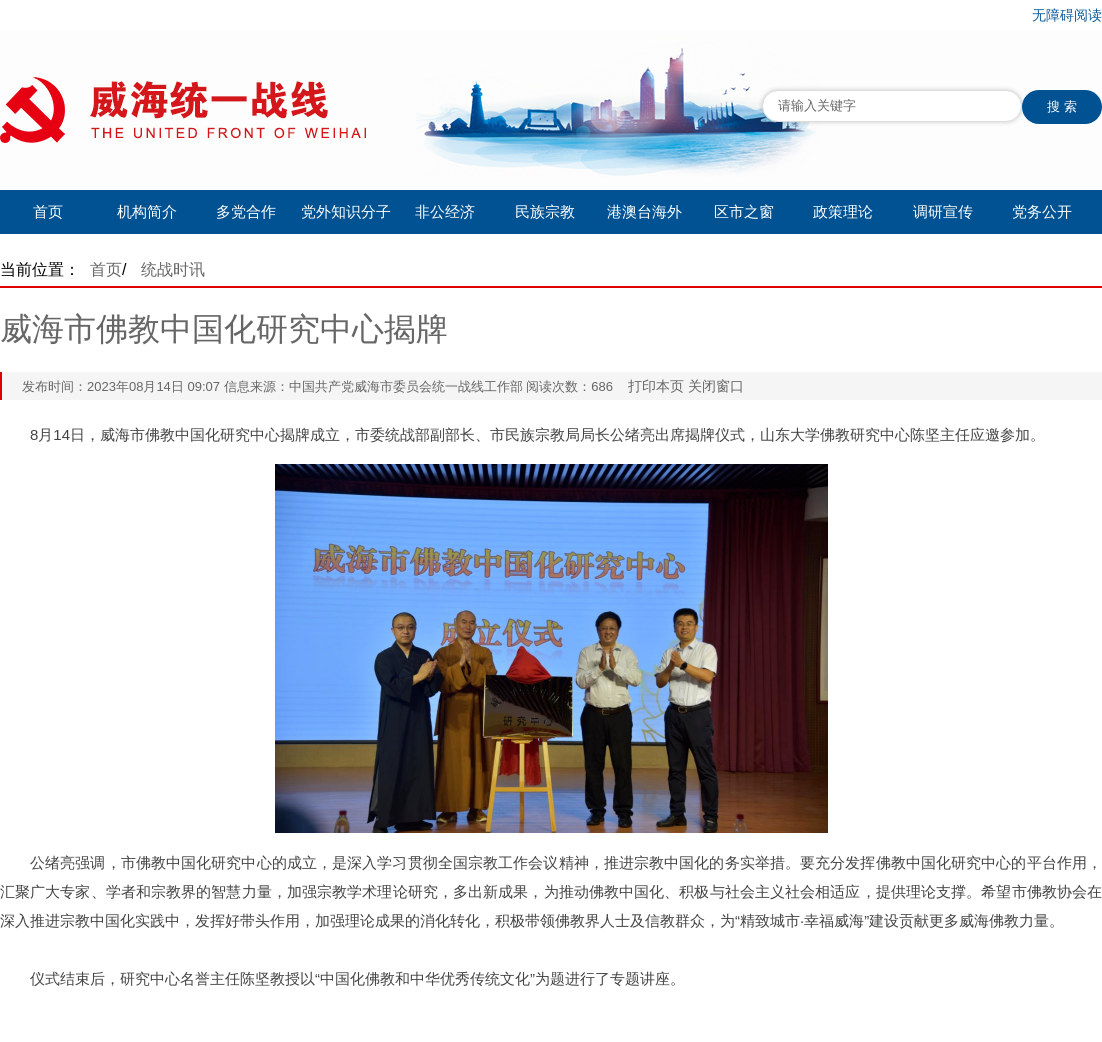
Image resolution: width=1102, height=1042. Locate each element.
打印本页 (656, 386)
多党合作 (246, 211)
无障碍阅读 (1067, 15)
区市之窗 (744, 211)
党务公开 (1042, 211)
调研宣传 (943, 211)
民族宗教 (545, 211)
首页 (48, 211)
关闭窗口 (716, 386)
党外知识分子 (346, 211)
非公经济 (445, 211)
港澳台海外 (644, 211)
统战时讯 (173, 269)
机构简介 (147, 211)
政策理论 (843, 211)
